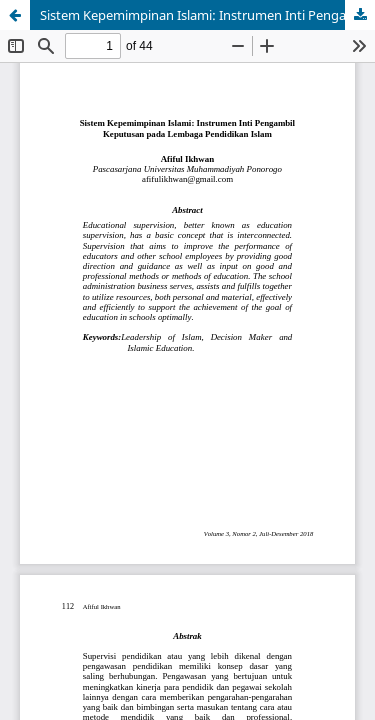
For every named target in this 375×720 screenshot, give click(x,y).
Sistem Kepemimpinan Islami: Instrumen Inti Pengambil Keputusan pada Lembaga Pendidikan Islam (207, 15)
